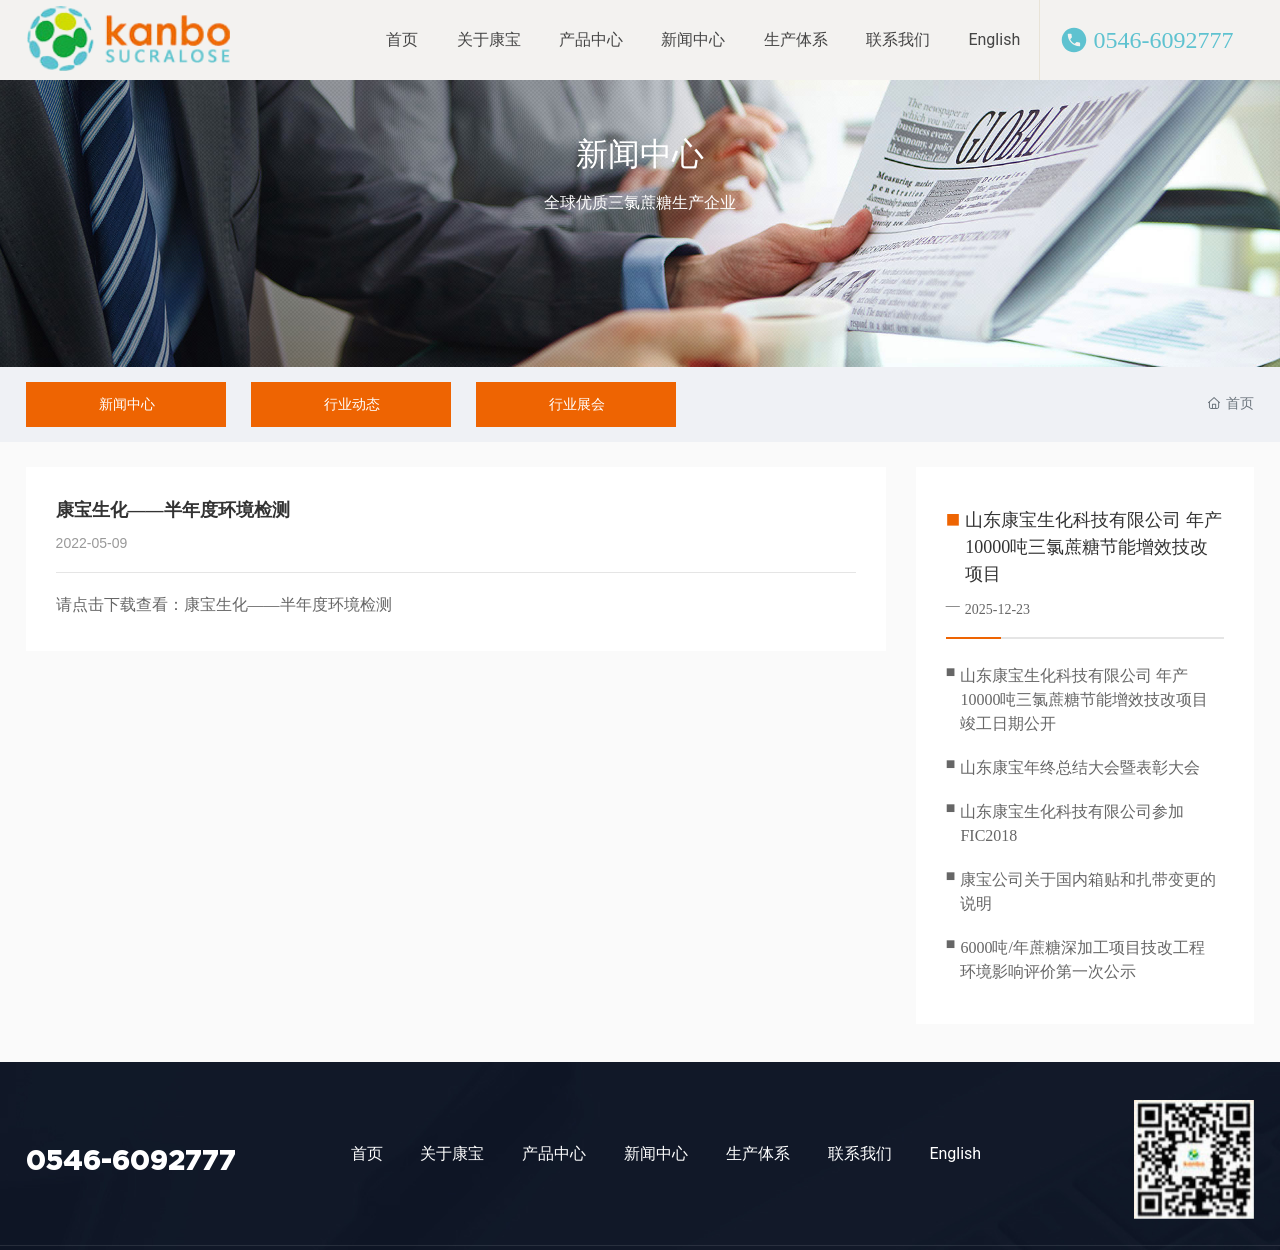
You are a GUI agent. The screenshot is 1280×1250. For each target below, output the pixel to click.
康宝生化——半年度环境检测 (288, 604)
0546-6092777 (1163, 40)
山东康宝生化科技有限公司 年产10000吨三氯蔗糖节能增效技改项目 (1093, 547)
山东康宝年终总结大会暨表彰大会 (1080, 767)
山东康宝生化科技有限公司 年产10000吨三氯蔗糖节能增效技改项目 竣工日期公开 (1084, 699)
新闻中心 (640, 154)
